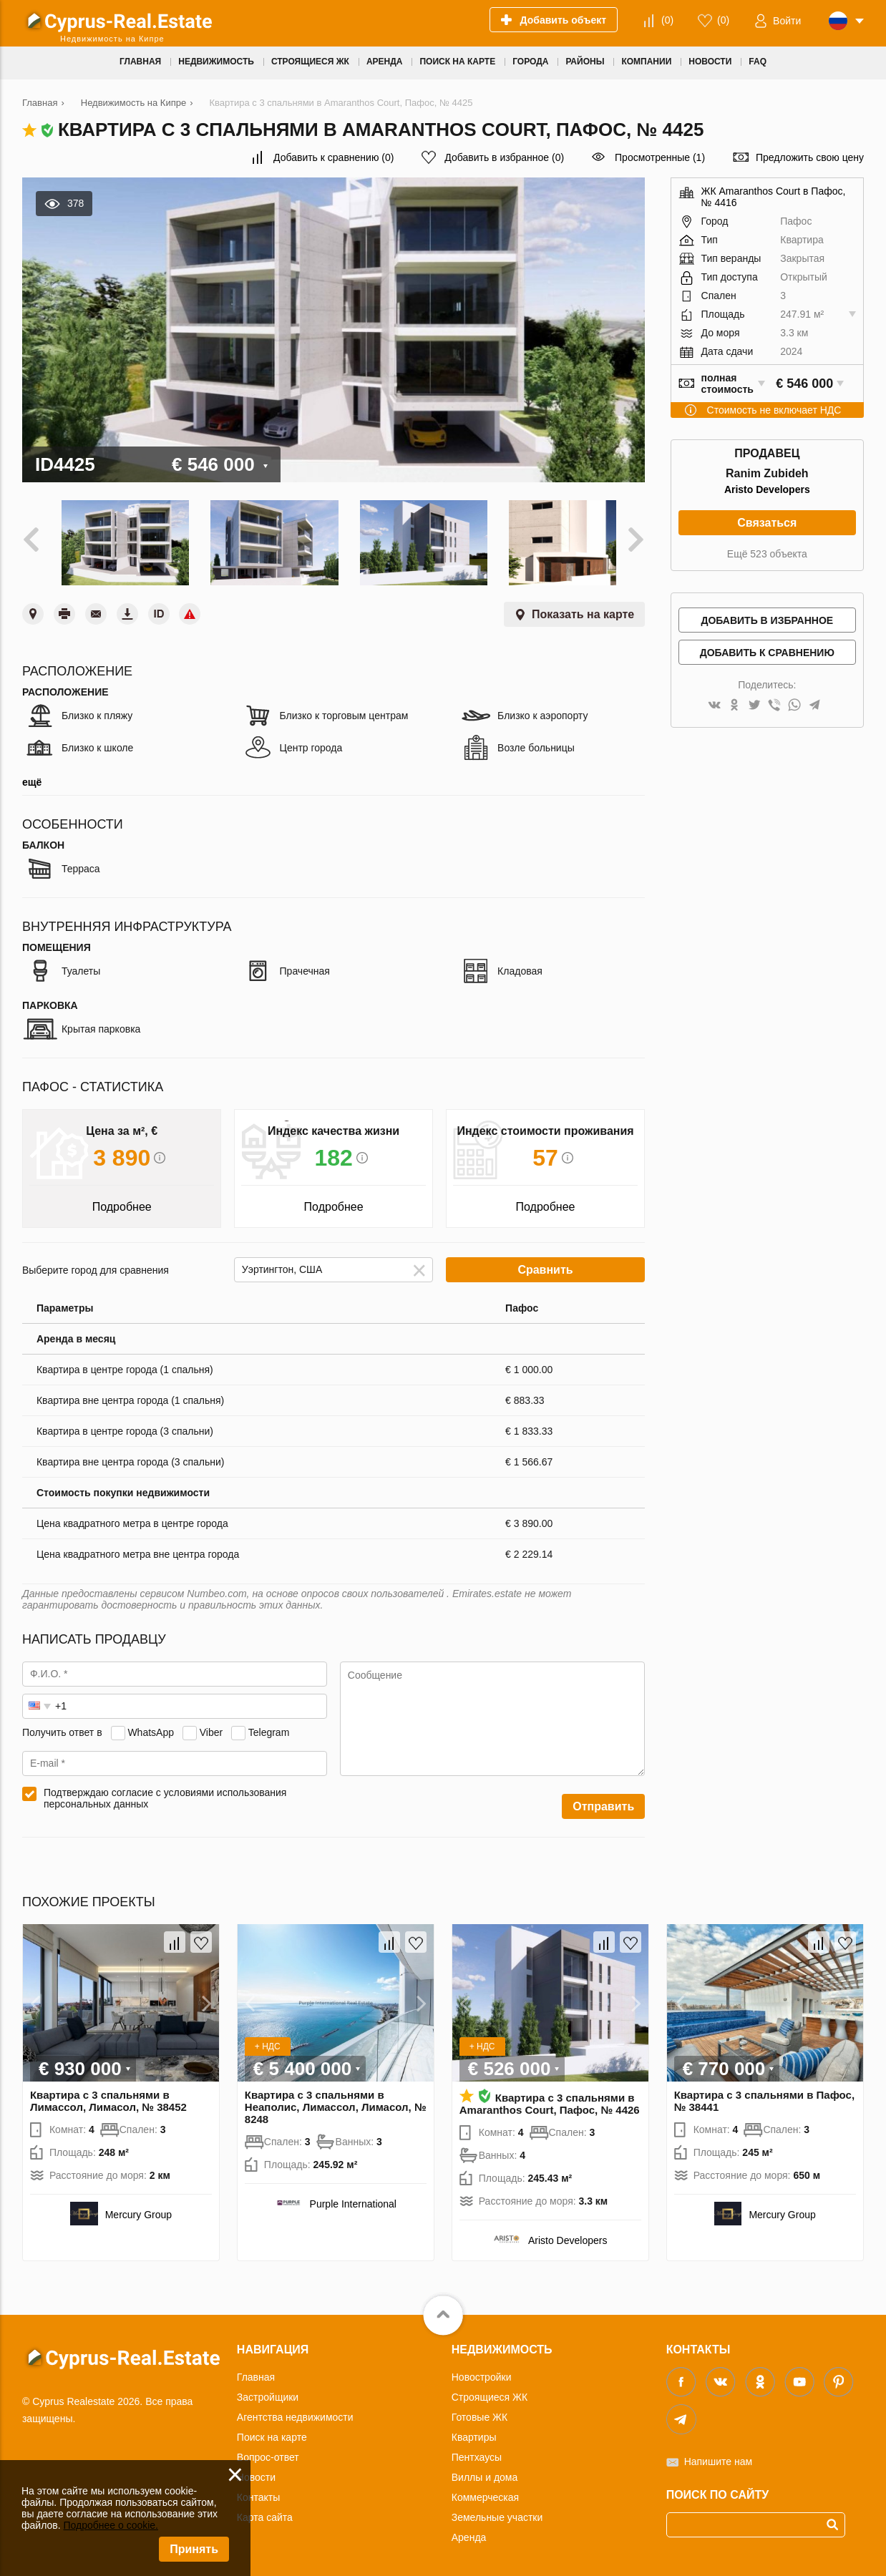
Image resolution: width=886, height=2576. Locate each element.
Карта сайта (265, 2512)
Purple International (353, 2199)
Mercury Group (138, 2209)
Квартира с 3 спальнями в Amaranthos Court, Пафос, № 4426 (549, 2099)
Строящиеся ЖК (489, 2392)
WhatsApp (150, 1727)
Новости (256, 2472)
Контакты (258, 2492)
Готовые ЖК (479, 2412)
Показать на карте (583, 609)
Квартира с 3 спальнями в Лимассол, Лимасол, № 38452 (108, 2096)
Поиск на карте (272, 2432)
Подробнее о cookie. (110, 2525)
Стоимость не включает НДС (774, 410)
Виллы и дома (485, 2472)
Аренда (469, 2532)
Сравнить (545, 1265)
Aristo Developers (767, 489)
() (667, 20)
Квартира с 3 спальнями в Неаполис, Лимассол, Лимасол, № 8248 (336, 2102)
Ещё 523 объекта (767, 554)
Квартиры (474, 2432)
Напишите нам (718, 2456)
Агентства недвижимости (295, 2412)
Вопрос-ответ (268, 2452)
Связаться (767, 523)
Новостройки (482, 2372)
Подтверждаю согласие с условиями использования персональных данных (165, 1793)
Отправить (603, 1801)
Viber (211, 1727)
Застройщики (267, 2392)
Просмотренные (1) (660, 157)
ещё (32, 777)
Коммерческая (485, 2492)
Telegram (269, 1727)
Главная (256, 2372)
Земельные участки (497, 2512)
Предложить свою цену (810, 157)
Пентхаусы (477, 2452)
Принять (194, 2549)
